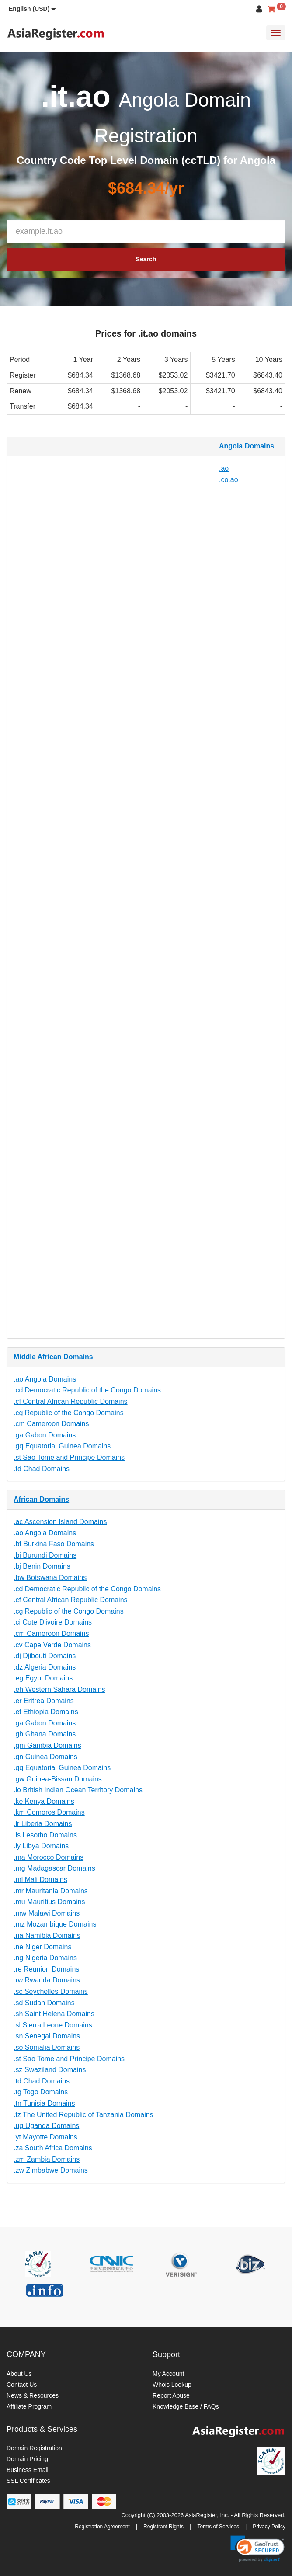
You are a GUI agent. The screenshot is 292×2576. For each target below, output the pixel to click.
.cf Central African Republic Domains (71, 1401)
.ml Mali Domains (40, 1879)
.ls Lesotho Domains (45, 1835)
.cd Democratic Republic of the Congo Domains (87, 1390)
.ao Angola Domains (45, 1379)
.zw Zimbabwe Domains (51, 2170)
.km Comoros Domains (49, 1812)
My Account (168, 2373)
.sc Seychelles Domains (51, 1991)
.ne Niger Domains (43, 1947)
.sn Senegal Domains (47, 2036)
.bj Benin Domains (42, 1566)
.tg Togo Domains (41, 2092)
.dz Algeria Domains (45, 1667)
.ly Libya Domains (41, 1846)
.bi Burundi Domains (45, 1555)
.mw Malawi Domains (47, 1913)
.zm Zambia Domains (47, 2159)
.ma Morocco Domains (48, 1857)
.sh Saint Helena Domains (54, 2013)
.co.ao (228, 479)
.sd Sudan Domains (44, 2003)
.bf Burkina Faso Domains (54, 1544)
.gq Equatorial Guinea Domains (62, 1446)
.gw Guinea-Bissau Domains (58, 1779)
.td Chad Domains (42, 1468)
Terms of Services (218, 2527)
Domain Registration (34, 2447)
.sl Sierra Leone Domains (53, 2025)
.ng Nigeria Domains (45, 1958)
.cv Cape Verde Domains (52, 1645)
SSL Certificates (28, 2480)
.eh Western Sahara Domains (59, 1689)
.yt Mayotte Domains (45, 2137)
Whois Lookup (172, 2384)
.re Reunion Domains (46, 1969)
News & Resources (33, 2395)
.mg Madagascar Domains (54, 1868)
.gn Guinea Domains (45, 1756)
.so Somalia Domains (47, 2047)
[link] (257, 2549)
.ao (224, 468)
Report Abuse (171, 2395)
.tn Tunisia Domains (44, 2103)
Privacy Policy (269, 2527)
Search (146, 259)
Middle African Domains (53, 1357)
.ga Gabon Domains (45, 1435)
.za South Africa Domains (53, 2148)
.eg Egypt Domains (43, 1678)
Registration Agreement (102, 2527)
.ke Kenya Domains (44, 1801)
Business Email (28, 2469)
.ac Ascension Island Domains (60, 1521)
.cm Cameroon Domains (51, 1423)
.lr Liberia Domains (43, 1823)
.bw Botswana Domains (50, 1577)
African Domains (41, 1499)
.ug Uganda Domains (46, 2125)
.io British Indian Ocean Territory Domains (78, 1790)
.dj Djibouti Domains (45, 1655)
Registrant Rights (163, 2527)
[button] (32, 8)
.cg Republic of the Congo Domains (69, 1412)
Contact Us (22, 2384)
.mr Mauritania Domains (51, 1891)
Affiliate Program (29, 2406)
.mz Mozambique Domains (55, 1924)
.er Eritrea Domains (44, 1701)
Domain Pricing (27, 2458)
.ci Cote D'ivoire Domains (53, 1622)
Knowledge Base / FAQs (186, 2406)
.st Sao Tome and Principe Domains (69, 1457)
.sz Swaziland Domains (50, 2069)
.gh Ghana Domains (45, 1734)
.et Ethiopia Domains (46, 1711)
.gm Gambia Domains (47, 1745)
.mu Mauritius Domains (49, 1902)
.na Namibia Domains (47, 1935)
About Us (19, 2373)
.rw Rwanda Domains (47, 1980)
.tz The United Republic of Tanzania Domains (83, 2114)
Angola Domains (246, 446)
